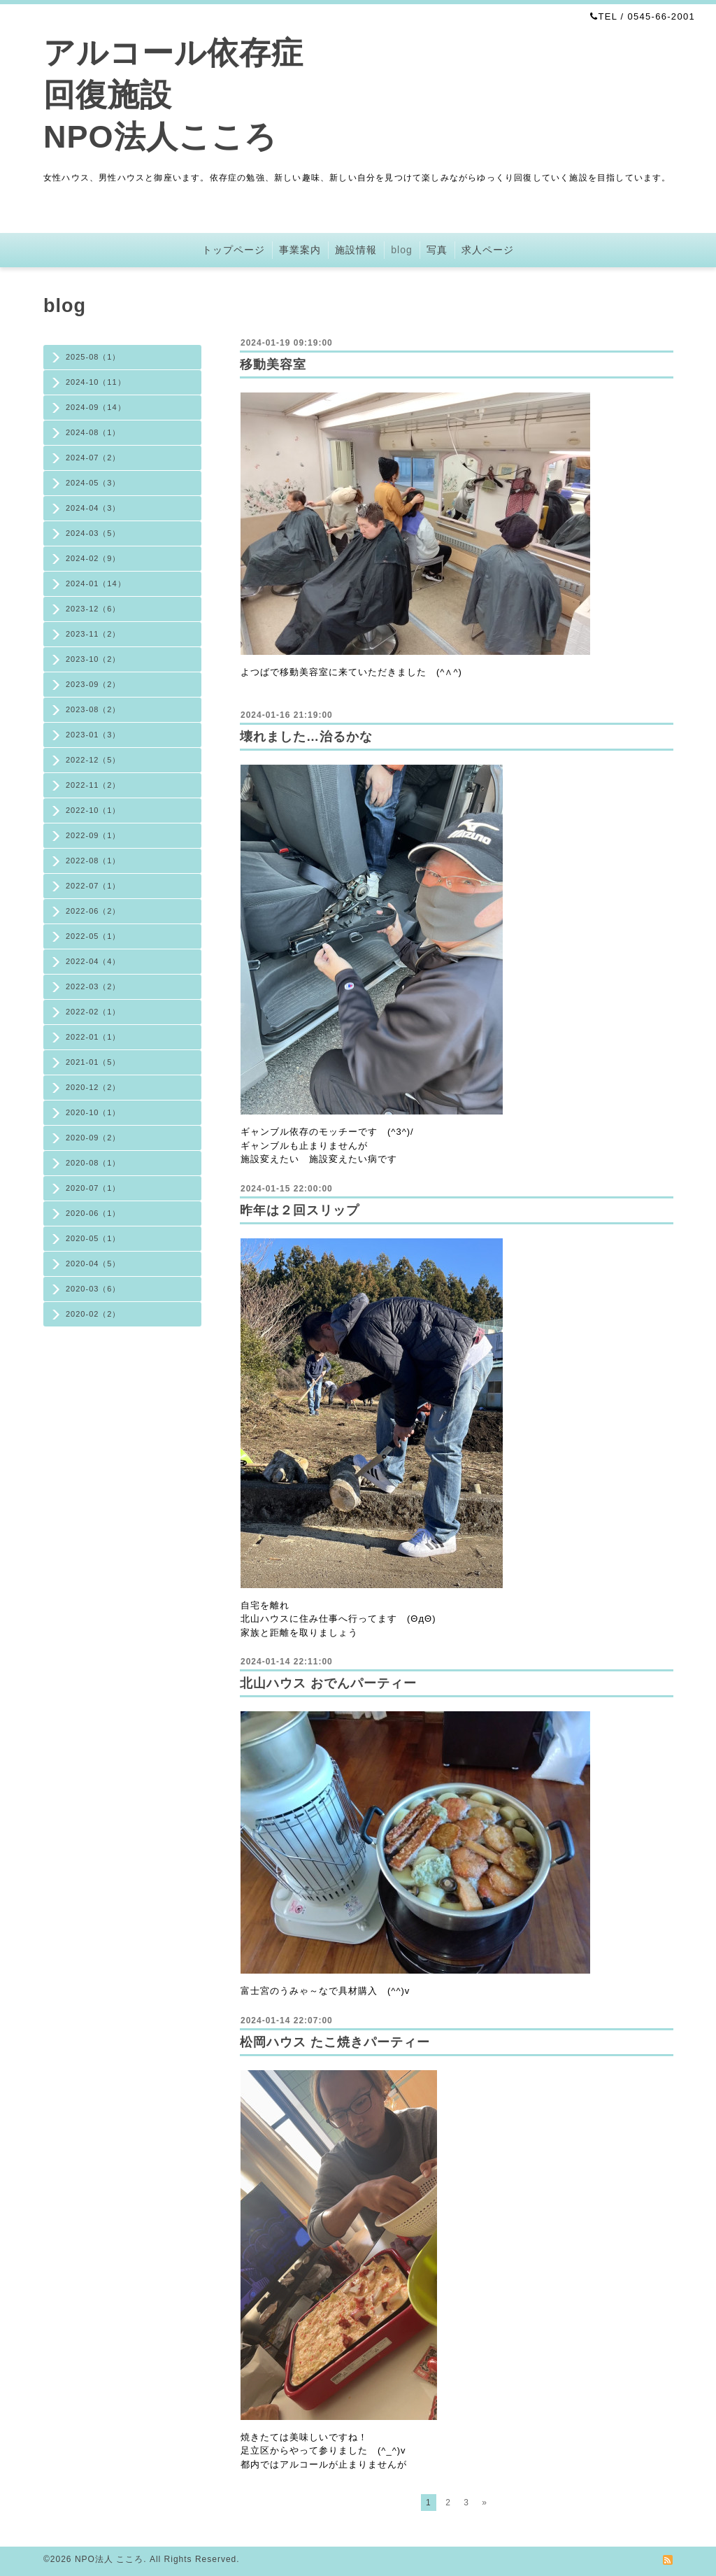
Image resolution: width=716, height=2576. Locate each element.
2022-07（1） (93, 886)
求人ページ (487, 249)
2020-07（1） (93, 1188)
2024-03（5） (93, 533)
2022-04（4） (93, 961)
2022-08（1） (93, 860)
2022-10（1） (93, 810)
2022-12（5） (93, 760)
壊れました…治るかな (306, 737)
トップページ (233, 249)
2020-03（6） (93, 1289)
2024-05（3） (93, 483)
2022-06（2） (93, 911)
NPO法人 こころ (109, 2559)
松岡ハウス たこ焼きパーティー (335, 2042)
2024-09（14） (96, 407)
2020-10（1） (93, 1112)
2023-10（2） (93, 659)
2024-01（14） (96, 583)
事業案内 (300, 249)
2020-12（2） (93, 1087)
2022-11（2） (93, 785)
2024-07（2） (93, 457)
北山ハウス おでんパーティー (328, 1683)
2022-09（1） (93, 835)
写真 (437, 249)
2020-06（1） (93, 1213)
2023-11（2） (93, 634)
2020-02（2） (93, 1314)
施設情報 (356, 249)
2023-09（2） (93, 684)
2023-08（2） (93, 709)
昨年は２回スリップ (299, 1210)
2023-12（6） (93, 608)
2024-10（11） (96, 382)
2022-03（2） (93, 986)
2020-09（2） (93, 1137)
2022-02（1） (93, 1011)
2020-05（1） (93, 1238)
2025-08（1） (93, 357)
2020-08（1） (93, 1163)
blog (401, 249)
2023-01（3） (93, 734)
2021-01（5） (93, 1062)
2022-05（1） (93, 936)
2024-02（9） (93, 558)
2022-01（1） (93, 1037)
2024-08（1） (93, 432)
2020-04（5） (93, 1263)
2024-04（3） (93, 508)
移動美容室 (273, 364)
